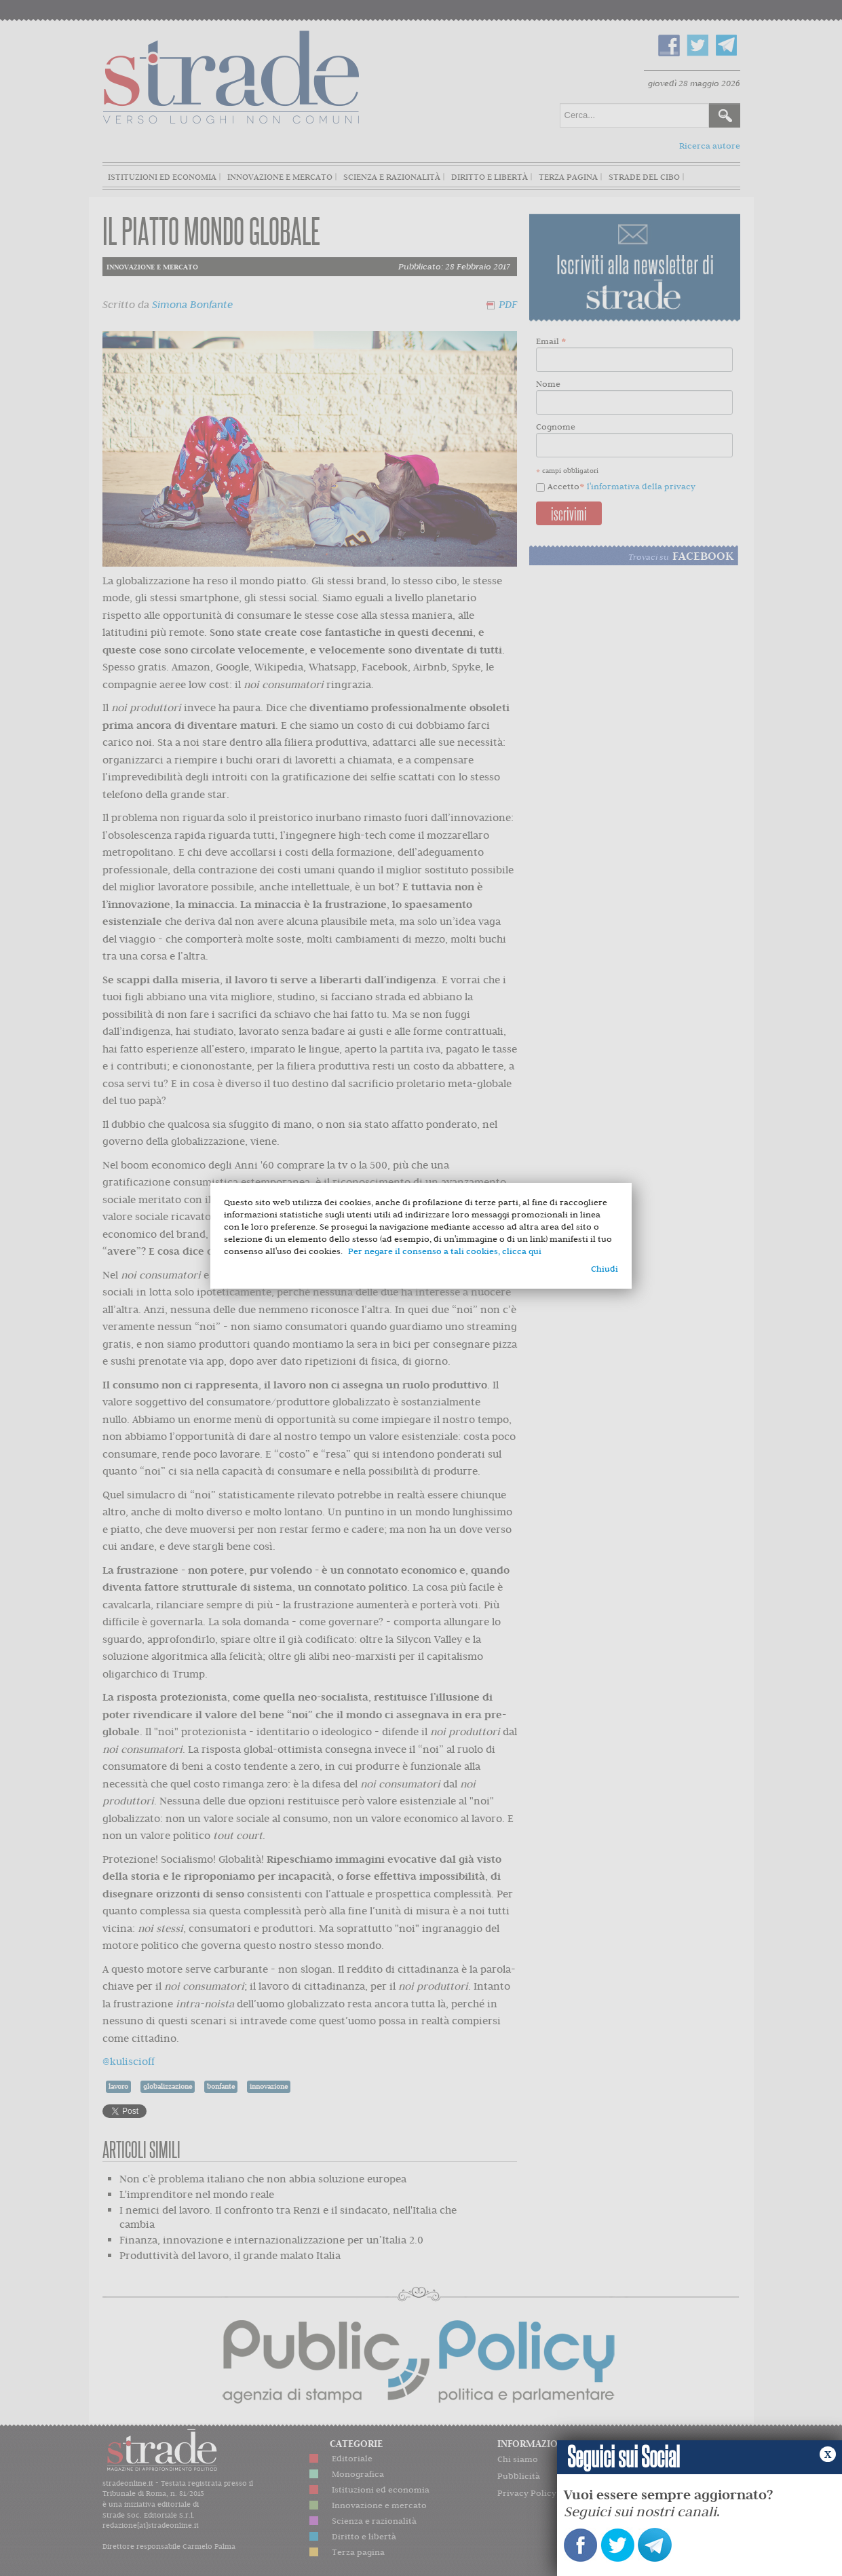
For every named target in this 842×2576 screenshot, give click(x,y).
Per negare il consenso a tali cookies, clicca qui (444, 1251)
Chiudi (604, 1268)
